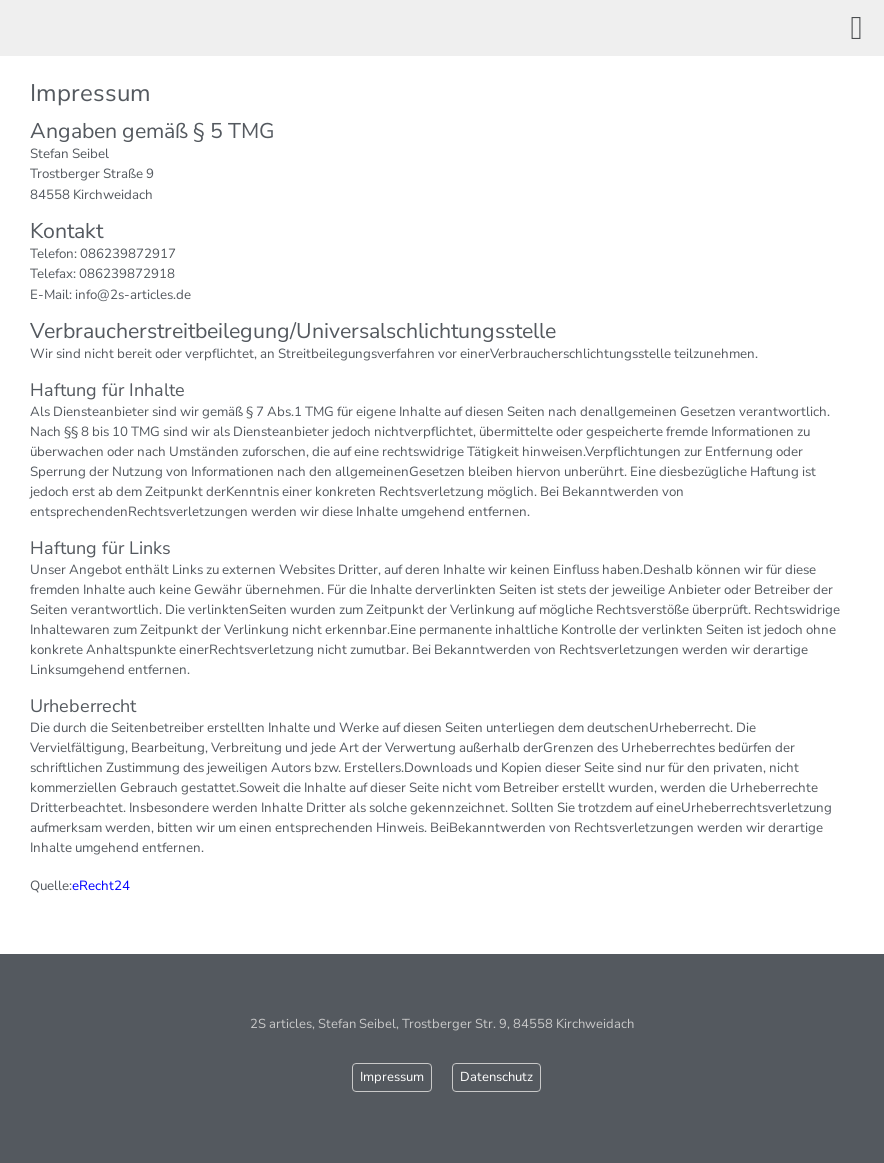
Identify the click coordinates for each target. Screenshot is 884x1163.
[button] (856, 28)
